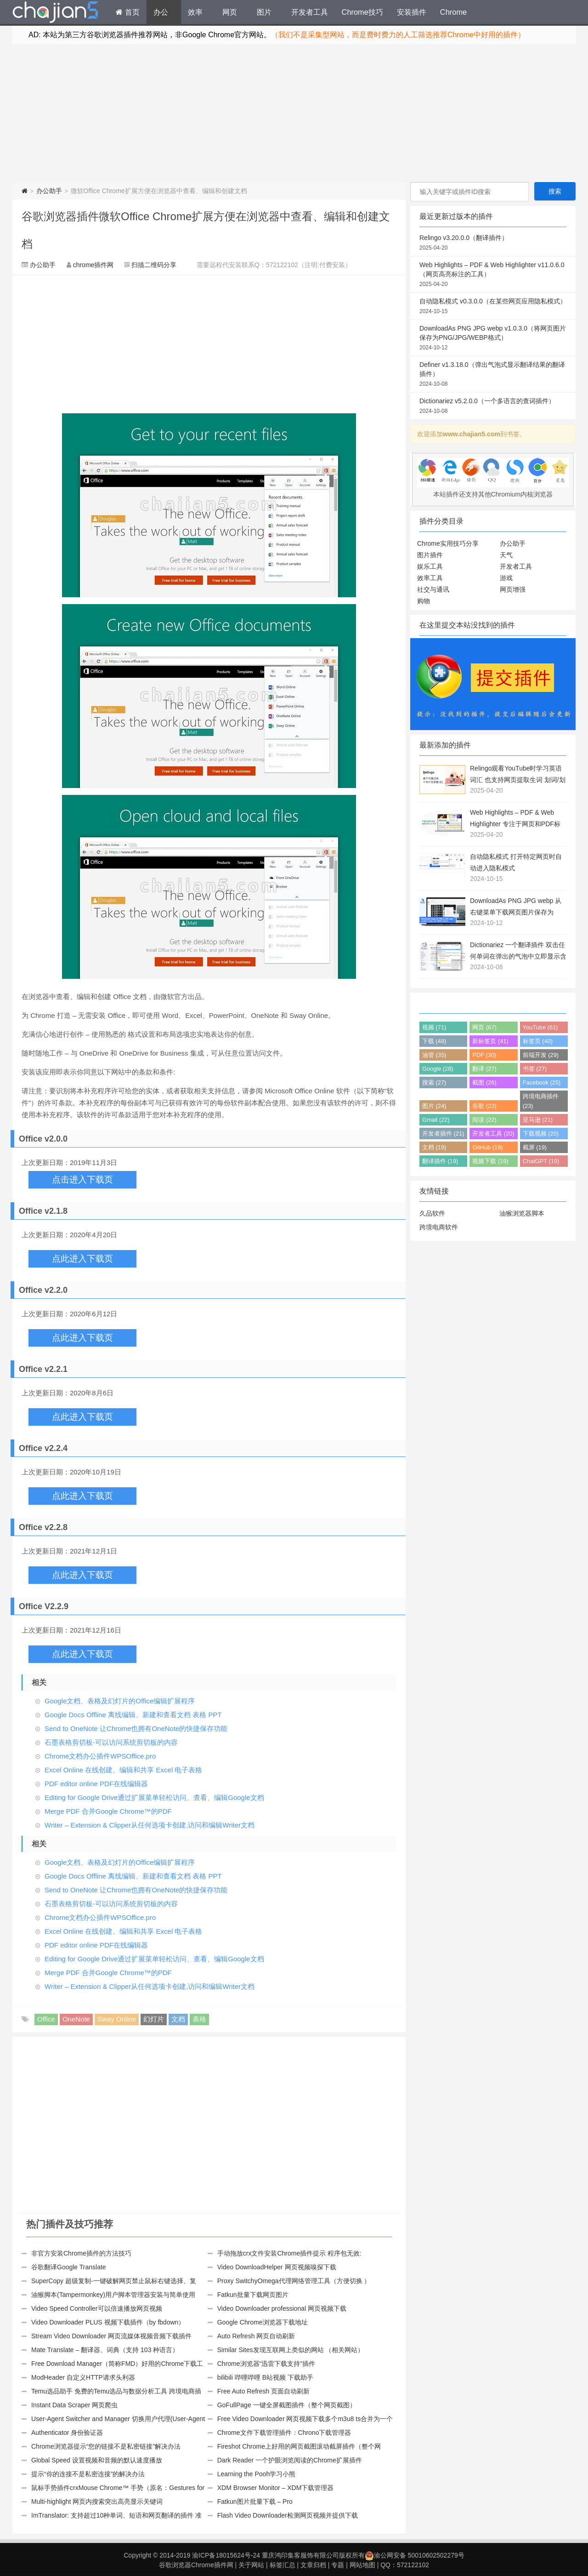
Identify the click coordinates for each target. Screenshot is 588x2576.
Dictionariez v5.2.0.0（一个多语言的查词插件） (492, 406)
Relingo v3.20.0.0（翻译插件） (492, 243)
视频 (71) (434, 1027)
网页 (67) (484, 1027)
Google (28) (437, 1068)
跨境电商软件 (438, 1227)
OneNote (76, 2019)
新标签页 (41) (490, 1041)
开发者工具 (309, 12)
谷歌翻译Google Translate (68, 2267)
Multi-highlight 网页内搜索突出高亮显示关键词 (97, 2501)
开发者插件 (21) (443, 1133)
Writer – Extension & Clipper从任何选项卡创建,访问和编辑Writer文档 (149, 1825)
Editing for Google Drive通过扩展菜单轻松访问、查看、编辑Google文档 (154, 1797)
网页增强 (513, 589)
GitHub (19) (487, 1147)
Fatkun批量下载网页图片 (252, 2294)
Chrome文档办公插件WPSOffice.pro (100, 1756)
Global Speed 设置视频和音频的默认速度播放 (96, 2460)
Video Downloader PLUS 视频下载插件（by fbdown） (108, 2322)
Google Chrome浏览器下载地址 (262, 2322)
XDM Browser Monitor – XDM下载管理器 (275, 2487)
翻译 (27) (484, 1068)
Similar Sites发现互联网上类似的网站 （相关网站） (290, 2349)
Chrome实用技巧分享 (448, 543)
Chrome (453, 12)
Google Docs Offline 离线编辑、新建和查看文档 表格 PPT (133, 1715)
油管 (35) (434, 1054)
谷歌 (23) (484, 1105)
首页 (128, 12)
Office (46, 2019)
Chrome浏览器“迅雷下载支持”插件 (266, 2363)
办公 (160, 12)
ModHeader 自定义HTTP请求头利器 (83, 2377)
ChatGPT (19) (541, 1161)
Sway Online (116, 2019)
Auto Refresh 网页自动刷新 (256, 2336)
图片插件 (430, 555)
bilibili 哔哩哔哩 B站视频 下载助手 (265, 2377)
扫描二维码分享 (153, 264)
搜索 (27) (434, 1082)
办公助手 (49, 190)
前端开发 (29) (541, 1054)
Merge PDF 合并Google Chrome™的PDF (108, 1811)
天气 (506, 555)
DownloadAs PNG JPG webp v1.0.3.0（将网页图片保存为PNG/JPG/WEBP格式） (492, 338)
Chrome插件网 (55, 13)
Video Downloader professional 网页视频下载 (281, 2308)
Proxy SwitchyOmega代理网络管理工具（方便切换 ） (294, 2281)
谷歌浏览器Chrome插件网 (196, 2565)
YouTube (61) (540, 1027)
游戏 (506, 578)
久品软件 (432, 1213)
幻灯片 (153, 2019)
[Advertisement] (294, 113)
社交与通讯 (433, 589)
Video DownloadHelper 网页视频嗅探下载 (276, 2267)
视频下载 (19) (490, 1161)
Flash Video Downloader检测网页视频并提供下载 (287, 2515)
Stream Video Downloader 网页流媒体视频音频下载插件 (111, 2336)
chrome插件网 (93, 264)
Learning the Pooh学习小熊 (256, 2474)
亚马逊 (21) (538, 1119)
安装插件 (411, 12)
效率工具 (430, 578)
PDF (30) (484, 1054)
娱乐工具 (430, 566)
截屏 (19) (535, 1147)
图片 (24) (434, 1105)
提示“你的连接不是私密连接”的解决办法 (88, 2474)
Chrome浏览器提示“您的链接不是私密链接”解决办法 (106, 2446)
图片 (264, 12)
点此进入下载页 (82, 1258)
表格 (199, 2019)
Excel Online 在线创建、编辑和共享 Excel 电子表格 (123, 1770)
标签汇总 (282, 2565)
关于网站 (251, 2565)
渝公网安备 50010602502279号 (414, 2555)
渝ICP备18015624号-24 (226, 2555)
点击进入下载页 (82, 1179)
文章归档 (313, 2565)
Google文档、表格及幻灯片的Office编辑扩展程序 (120, 1701)
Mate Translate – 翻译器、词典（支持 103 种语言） (105, 2349)
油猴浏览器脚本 (521, 1213)
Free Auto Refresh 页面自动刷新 (263, 2391)
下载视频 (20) (541, 1133)
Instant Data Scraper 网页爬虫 (74, 2405)
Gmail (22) (436, 1119)
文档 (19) (434, 1147)
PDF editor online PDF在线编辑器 (96, 1784)
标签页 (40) (538, 1041)
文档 (178, 2019)
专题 (337, 2565)
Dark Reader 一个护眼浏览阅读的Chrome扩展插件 (289, 2460)
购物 (423, 601)
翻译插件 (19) (440, 1161)
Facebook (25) (542, 1082)
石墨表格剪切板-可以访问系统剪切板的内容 (111, 1742)
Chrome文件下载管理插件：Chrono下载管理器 (284, 2432)
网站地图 (362, 2565)
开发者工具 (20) (493, 1133)
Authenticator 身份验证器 (67, 2432)
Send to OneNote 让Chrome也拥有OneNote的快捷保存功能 (136, 1728)
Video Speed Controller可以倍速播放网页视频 (96, 2308)
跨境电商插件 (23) (541, 1101)
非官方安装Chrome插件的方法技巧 (81, 2253)
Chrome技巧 (362, 12)
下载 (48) (434, 1041)
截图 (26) (484, 1082)
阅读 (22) (484, 1119)
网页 (229, 12)
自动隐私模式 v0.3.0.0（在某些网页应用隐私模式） (492, 306)
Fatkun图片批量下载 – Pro (255, 2501)
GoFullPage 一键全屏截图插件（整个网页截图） (286, 2405)
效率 (195, 12)
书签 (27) (535, 1068)
